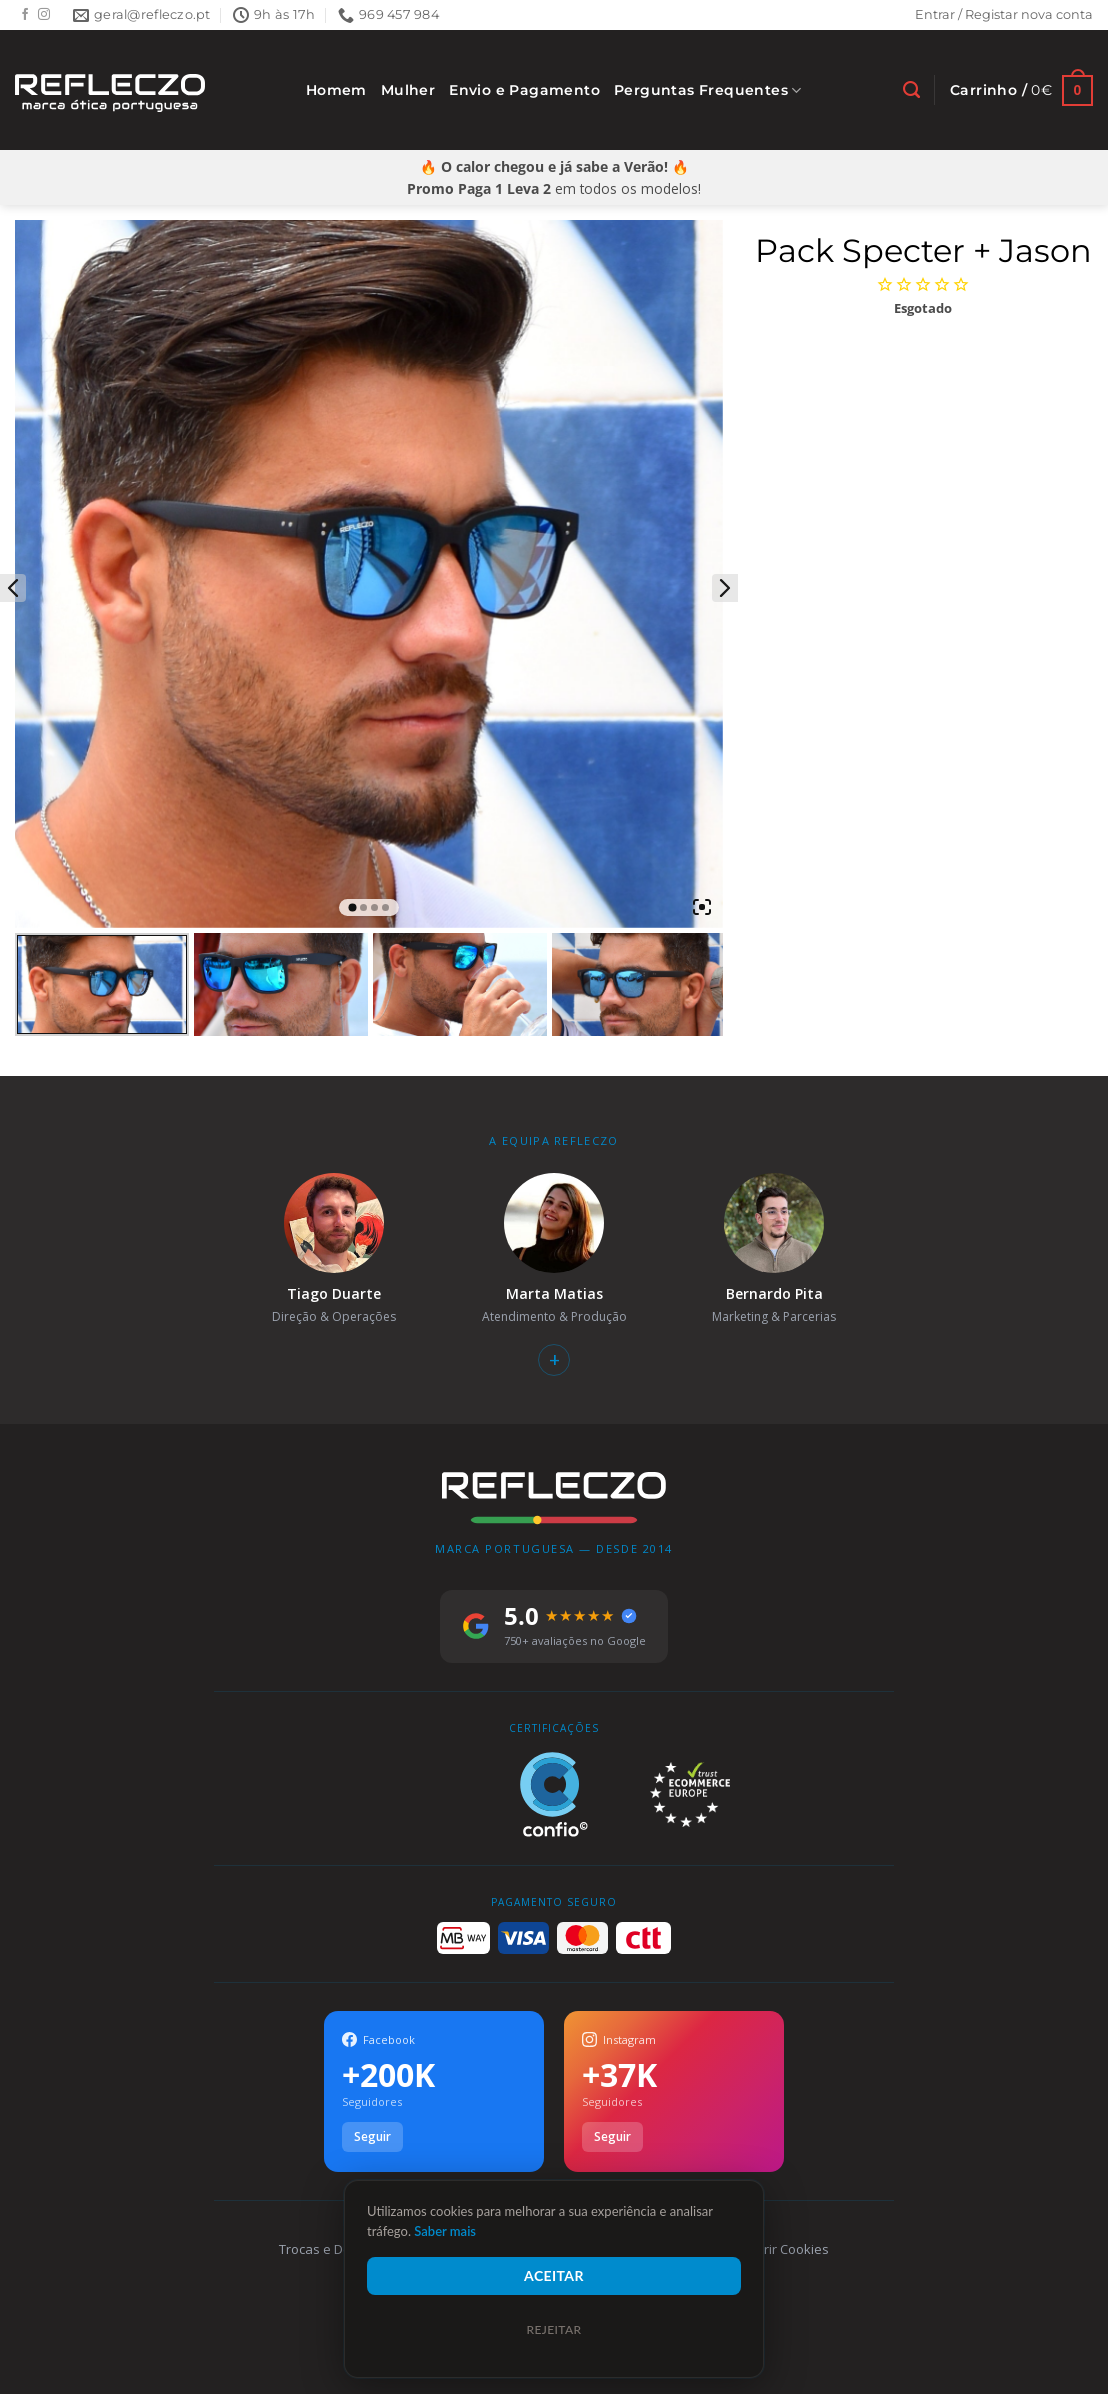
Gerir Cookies (787, 2249)
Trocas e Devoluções (342, 2249)
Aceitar (554, 2275)
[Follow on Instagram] (44, 15)
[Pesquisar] (911, 90)
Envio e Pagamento (524, 90)
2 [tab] (363, 907)
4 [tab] (385, 907)
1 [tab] (352, 908)
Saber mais (445, 2231)
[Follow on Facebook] (25, 15)
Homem (336, 90)
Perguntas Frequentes (708, 90)
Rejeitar (553, 2329)
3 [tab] (374, 907)
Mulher (408, 90)
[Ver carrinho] (1021, 90)
